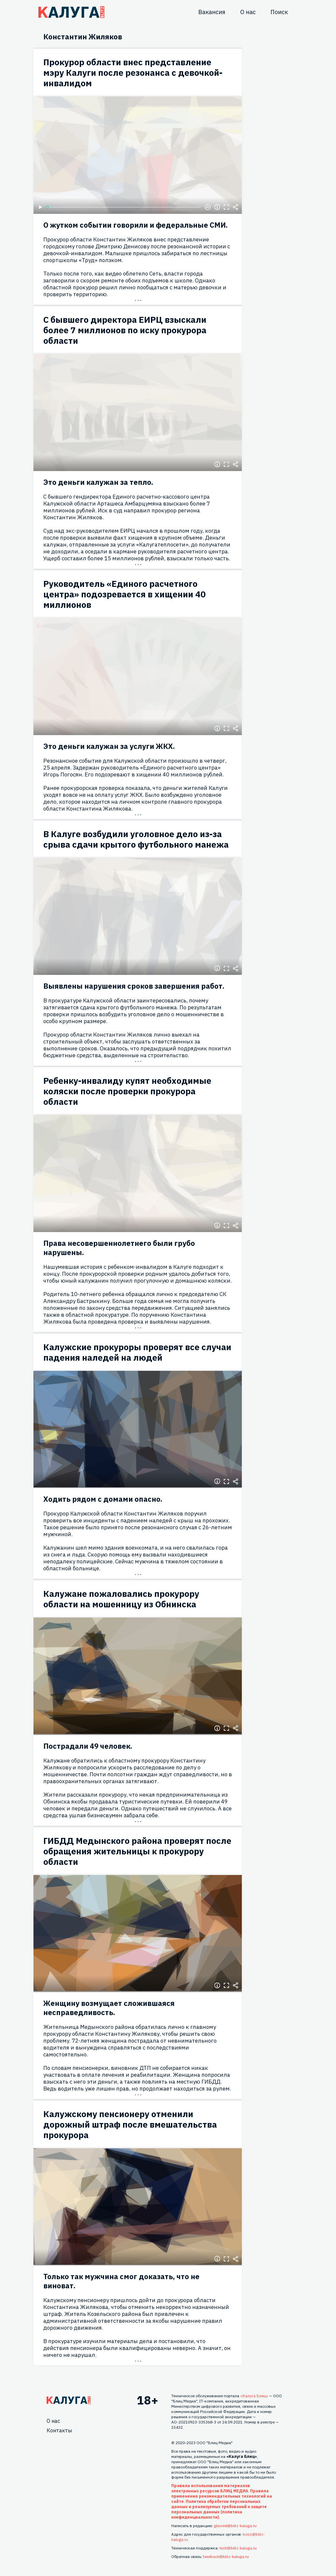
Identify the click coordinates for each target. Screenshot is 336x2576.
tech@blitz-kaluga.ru (238, 2547)
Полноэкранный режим (226, 207)
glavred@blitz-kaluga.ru (235, 2525)
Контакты (59, 2430)
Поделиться (235, 207)
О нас (248, 12)
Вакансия (211, 12)
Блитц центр (71, 12)
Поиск (279, 12)
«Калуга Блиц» (254, 2395)
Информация (217, 207)
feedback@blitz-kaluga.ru (226, 2556)
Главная (69, 2400)
